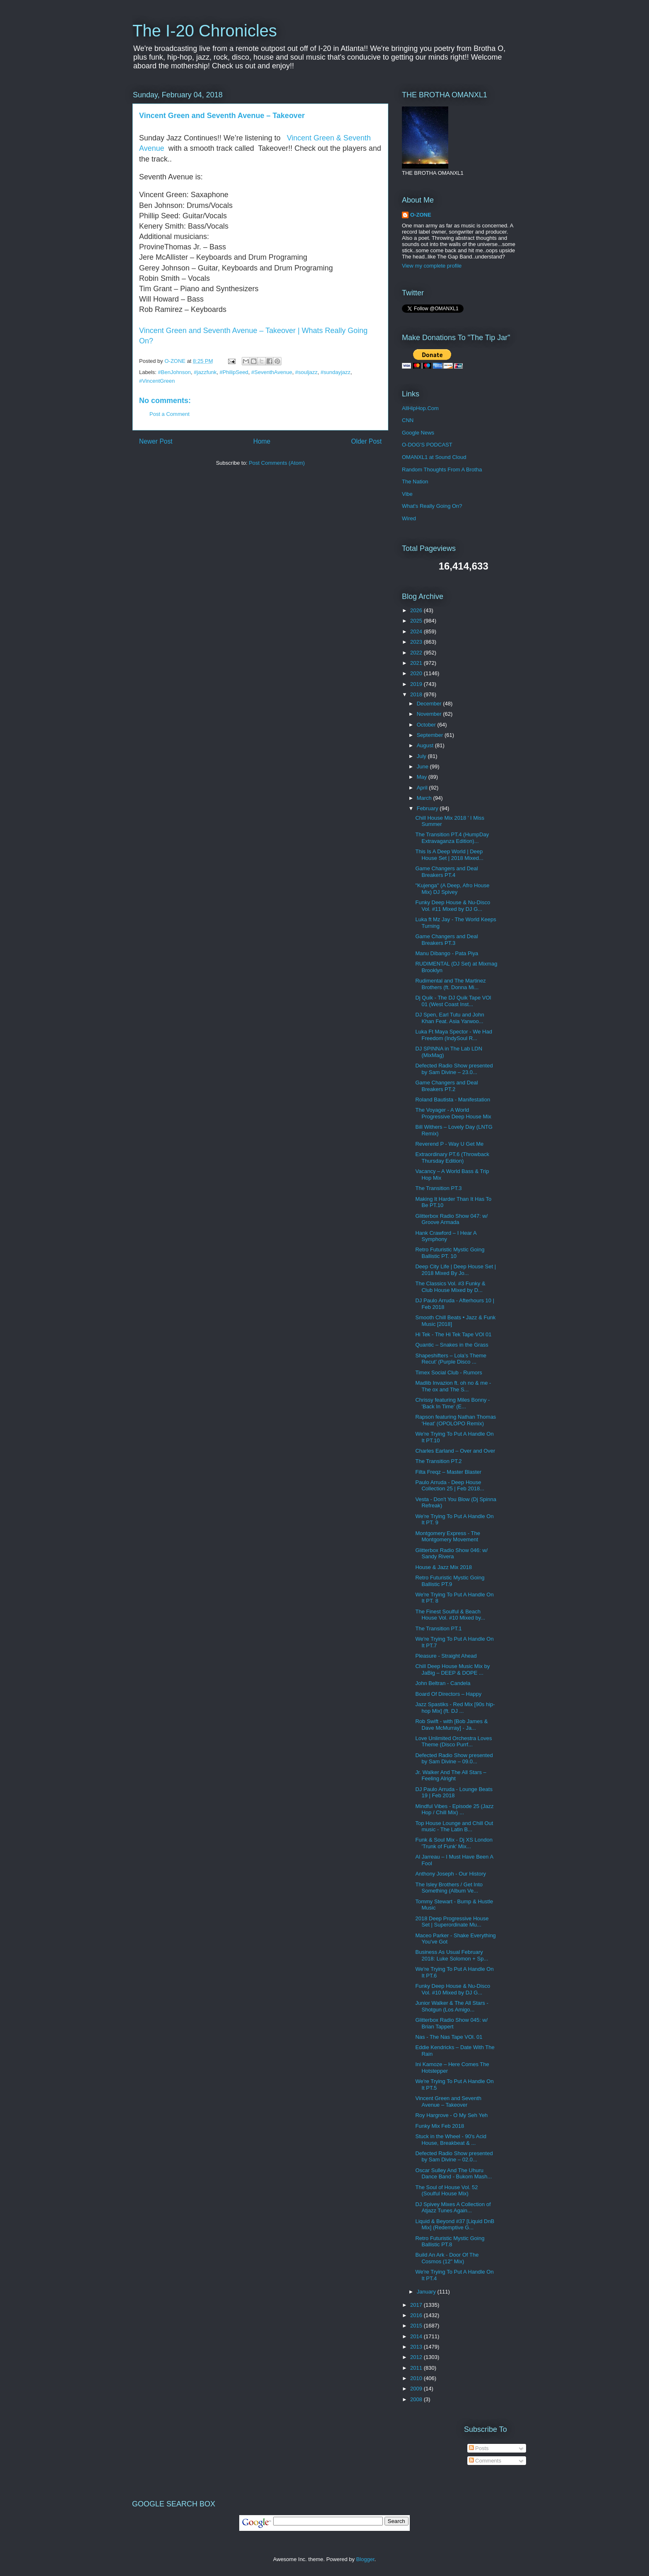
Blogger (365, 2559)
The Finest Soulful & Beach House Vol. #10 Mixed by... (450, 1614)
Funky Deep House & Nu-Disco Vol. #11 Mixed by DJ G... (452, 905)
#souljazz (306, 372)
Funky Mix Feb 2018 (439, 2126)
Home (262, 441)
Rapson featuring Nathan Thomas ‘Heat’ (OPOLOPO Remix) (455, 1420)
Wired (409, 518)
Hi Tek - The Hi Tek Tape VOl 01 (453, 1334)
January (427, 2292)
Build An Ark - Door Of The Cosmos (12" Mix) (446, 2258)
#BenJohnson (174, 372)
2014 (417, 2336)
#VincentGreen (157, 381)
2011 (417, 2368)
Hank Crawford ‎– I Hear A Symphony (445, 1236)
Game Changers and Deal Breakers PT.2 (446, 1085)
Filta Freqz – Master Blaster (448, 1472)
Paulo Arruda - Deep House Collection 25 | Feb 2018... (449, 1485)
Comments (485, 2461)
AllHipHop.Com (420, 408)
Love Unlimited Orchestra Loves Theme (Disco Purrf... (453, 1741)
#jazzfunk (205, 372)
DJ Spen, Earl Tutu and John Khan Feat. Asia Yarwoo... (449, 1018)
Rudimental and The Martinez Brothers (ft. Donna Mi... (450, 984)
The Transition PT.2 (438, 1461)
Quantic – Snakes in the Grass (451, 1345)
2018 (417, 694)
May (422, 777)
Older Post (366, 441)
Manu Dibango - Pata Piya (446, 953)
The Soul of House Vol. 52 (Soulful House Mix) (446, 2190)
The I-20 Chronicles (204, 31)
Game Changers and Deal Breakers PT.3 (446, 939)
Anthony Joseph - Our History (450, 1874)
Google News (418, 433)
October (427, 725)
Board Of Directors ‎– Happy (448, 1694)
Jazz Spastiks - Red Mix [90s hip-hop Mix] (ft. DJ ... (455, 1707)
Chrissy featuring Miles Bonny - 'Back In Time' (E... (452, 1403)
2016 (417, 2315)
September (431, 735)
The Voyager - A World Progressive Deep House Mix (453, 1113)
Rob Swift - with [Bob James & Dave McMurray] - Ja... (451, 1724)
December (430, 703)
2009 (417, 2388)
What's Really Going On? (432, 506)
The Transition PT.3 (438, 1188)
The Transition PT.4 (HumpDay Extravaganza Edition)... (452, 837)
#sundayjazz (336, 372)
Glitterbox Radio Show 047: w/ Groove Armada (451, 1219)
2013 (417, 2347)
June (423, 766)
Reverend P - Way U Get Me (449, 1144)
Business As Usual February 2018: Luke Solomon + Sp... (451, 1955)
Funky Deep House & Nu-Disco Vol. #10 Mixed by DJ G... (452, 1989)
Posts (479, 2448)
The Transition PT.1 (438, 1628)
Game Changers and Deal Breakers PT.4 (446, 871)
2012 (417, 2357)
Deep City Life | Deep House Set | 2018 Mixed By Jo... (455, 1269)
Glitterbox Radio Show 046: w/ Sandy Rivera (451, 1553)
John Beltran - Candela (442, 1683)
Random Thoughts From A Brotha (442, 469)
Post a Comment (169, 414)
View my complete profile (432, 266)
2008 (417, 2399)
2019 (417, 684)
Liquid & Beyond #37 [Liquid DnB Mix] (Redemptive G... (454, 2224)
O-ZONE (420, 215)
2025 (417, 621)
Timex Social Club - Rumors (448, 1372)
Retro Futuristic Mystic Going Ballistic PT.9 (449, 1580)
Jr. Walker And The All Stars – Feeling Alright (450, 1775)
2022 (417, 652)
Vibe (407, 494)
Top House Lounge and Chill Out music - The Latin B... (454, 1826)
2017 (417, 2305)
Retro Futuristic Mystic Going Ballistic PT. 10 (449, 1252)
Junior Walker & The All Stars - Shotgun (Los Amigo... (451, 2006)
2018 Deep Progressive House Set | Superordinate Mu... (451, 1921)
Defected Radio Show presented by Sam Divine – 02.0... (454, 2156)
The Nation (415, 481)
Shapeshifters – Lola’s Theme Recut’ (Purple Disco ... (450, 1358)
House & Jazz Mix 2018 (443, 1567)
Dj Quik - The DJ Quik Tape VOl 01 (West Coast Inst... (453, 1001)
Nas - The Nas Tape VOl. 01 (448, 2037)
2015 (417, 2326)
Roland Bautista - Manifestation (452, 1099)
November (430, 714)
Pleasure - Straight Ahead (445, 1656)
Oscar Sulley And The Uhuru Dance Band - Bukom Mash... (453, 2173)
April (423, 788)
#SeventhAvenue (271, 372)
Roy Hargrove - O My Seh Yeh (451, 2115)
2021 (417, 663)
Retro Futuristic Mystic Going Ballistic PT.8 (449, 2241)
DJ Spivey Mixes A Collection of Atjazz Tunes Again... (452, 2207)
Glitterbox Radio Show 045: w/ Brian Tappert (451, 2023)
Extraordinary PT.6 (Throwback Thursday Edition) (452, 1157)
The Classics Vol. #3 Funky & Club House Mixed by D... (450, 1286)
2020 (417, 673)
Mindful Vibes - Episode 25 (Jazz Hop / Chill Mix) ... (454, 1809)
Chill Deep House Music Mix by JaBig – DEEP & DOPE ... (452, 1669)
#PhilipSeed (233, 372)
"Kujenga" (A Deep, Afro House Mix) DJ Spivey (452, 888)
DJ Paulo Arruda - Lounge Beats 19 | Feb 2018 (453, 1792)
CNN (407, 420)
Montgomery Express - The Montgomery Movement (447, 1536)
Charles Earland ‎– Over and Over (455, 1451)
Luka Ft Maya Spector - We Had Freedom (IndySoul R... (453, 1034)
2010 (417, 2378)
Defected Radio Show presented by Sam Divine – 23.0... (454, 1068)
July (422, 756)
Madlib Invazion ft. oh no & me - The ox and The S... (453, 1386)
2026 (417, 610)
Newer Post (156, 441)
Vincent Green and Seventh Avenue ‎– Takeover (222, 115)
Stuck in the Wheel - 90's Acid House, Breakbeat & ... (450, 2139)
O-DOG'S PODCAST (427, 445)
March (425, 798)
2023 (417, 642)
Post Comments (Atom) (277, 463)
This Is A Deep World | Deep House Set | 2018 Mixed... (449, 854)
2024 (417, 631)
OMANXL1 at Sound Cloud (434, 457)
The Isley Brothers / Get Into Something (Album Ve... (449, 1887)
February (428, 808)
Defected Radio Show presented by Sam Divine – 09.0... (454, 1758)
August (426, 745)
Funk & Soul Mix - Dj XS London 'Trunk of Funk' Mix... (453, 1843)
